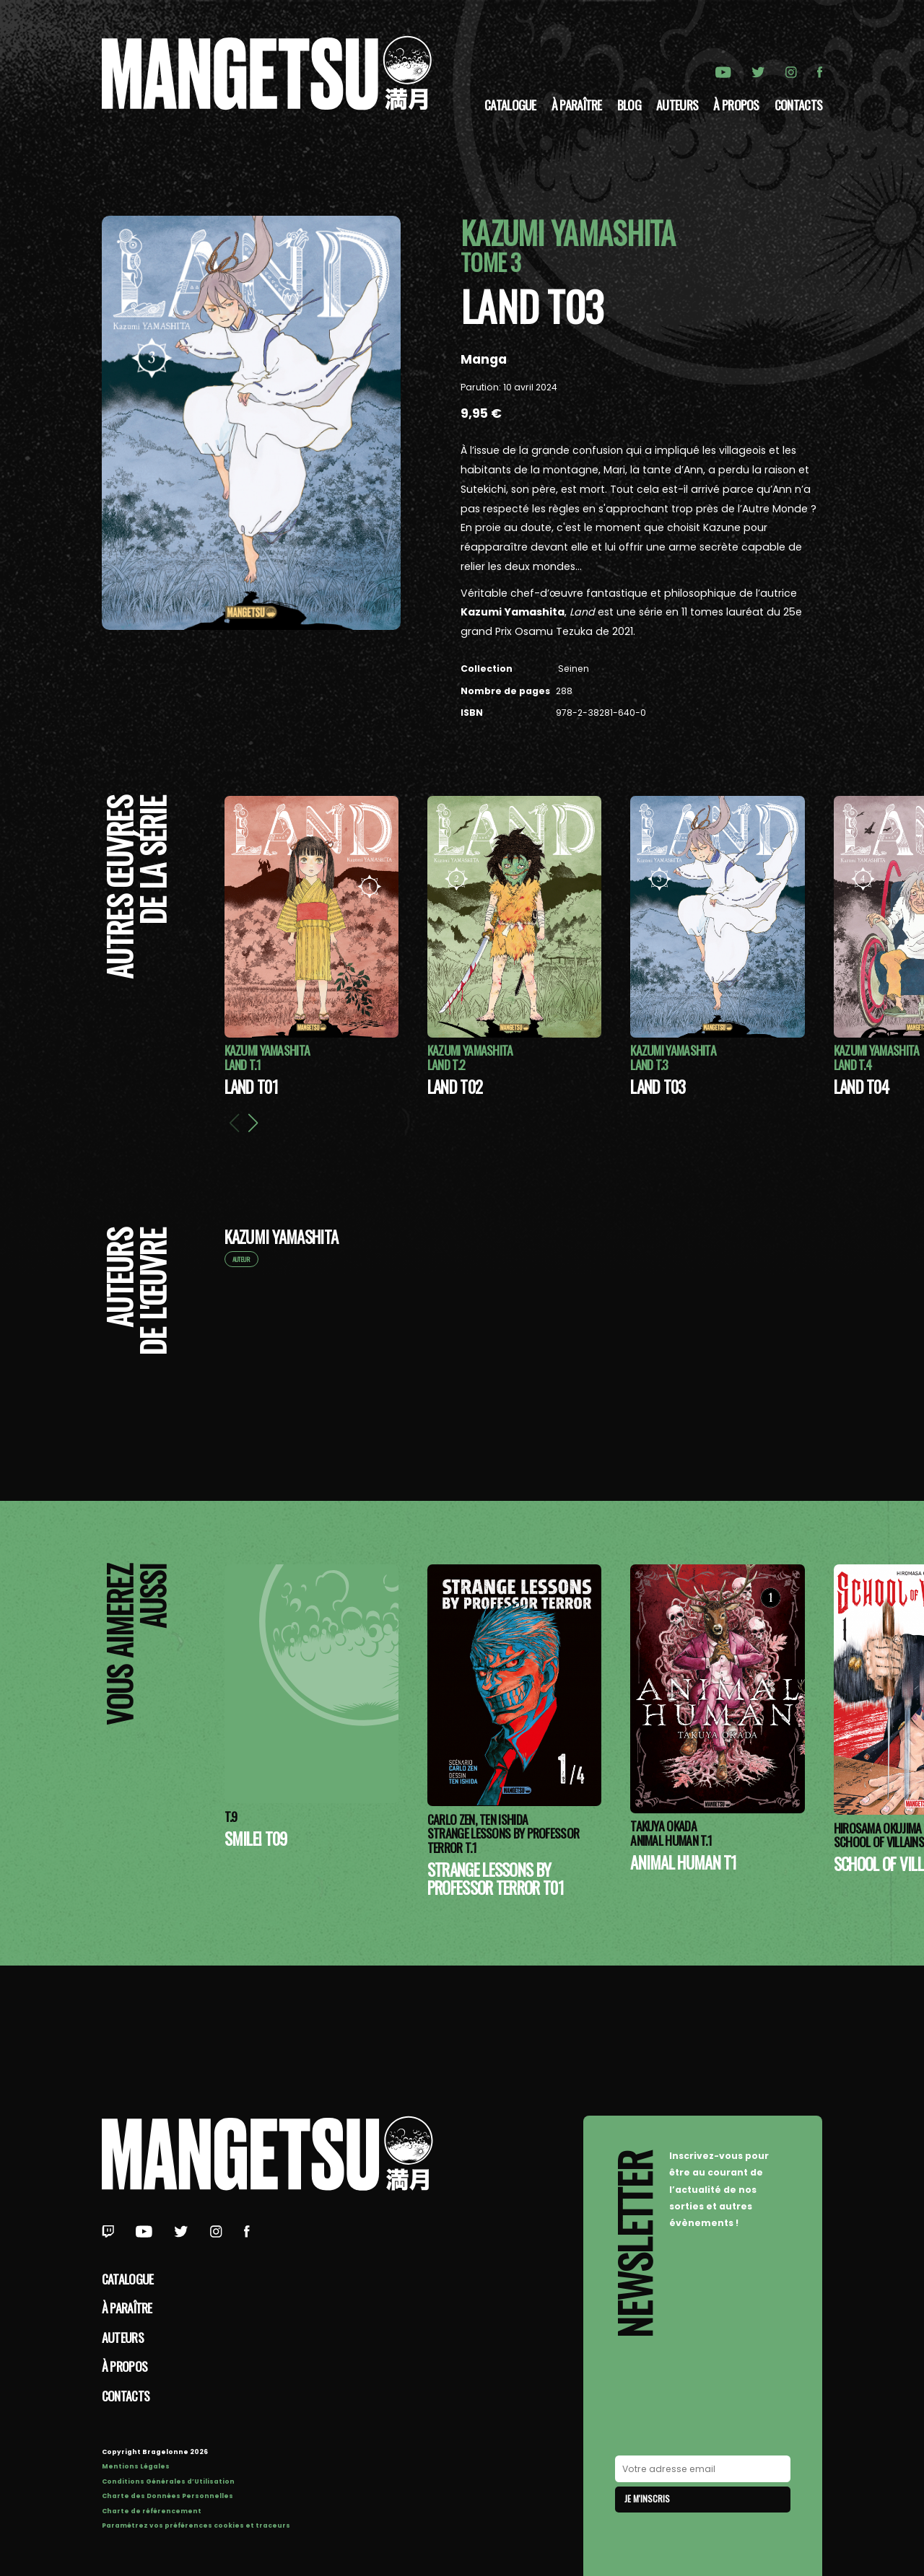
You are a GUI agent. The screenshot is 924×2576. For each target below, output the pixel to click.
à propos (736, 104)
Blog (629, 104)
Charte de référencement (151, 2511)
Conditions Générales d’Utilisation (168, 2481)
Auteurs (677, 104)
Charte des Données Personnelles (167, 2496)
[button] (252, 1122)
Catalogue (510, 104)
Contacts (798, 104)
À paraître (577, 104)
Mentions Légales (136, 2466)
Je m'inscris (647, 2498)
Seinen (572, 668)
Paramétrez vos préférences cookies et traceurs (196, 2525)
